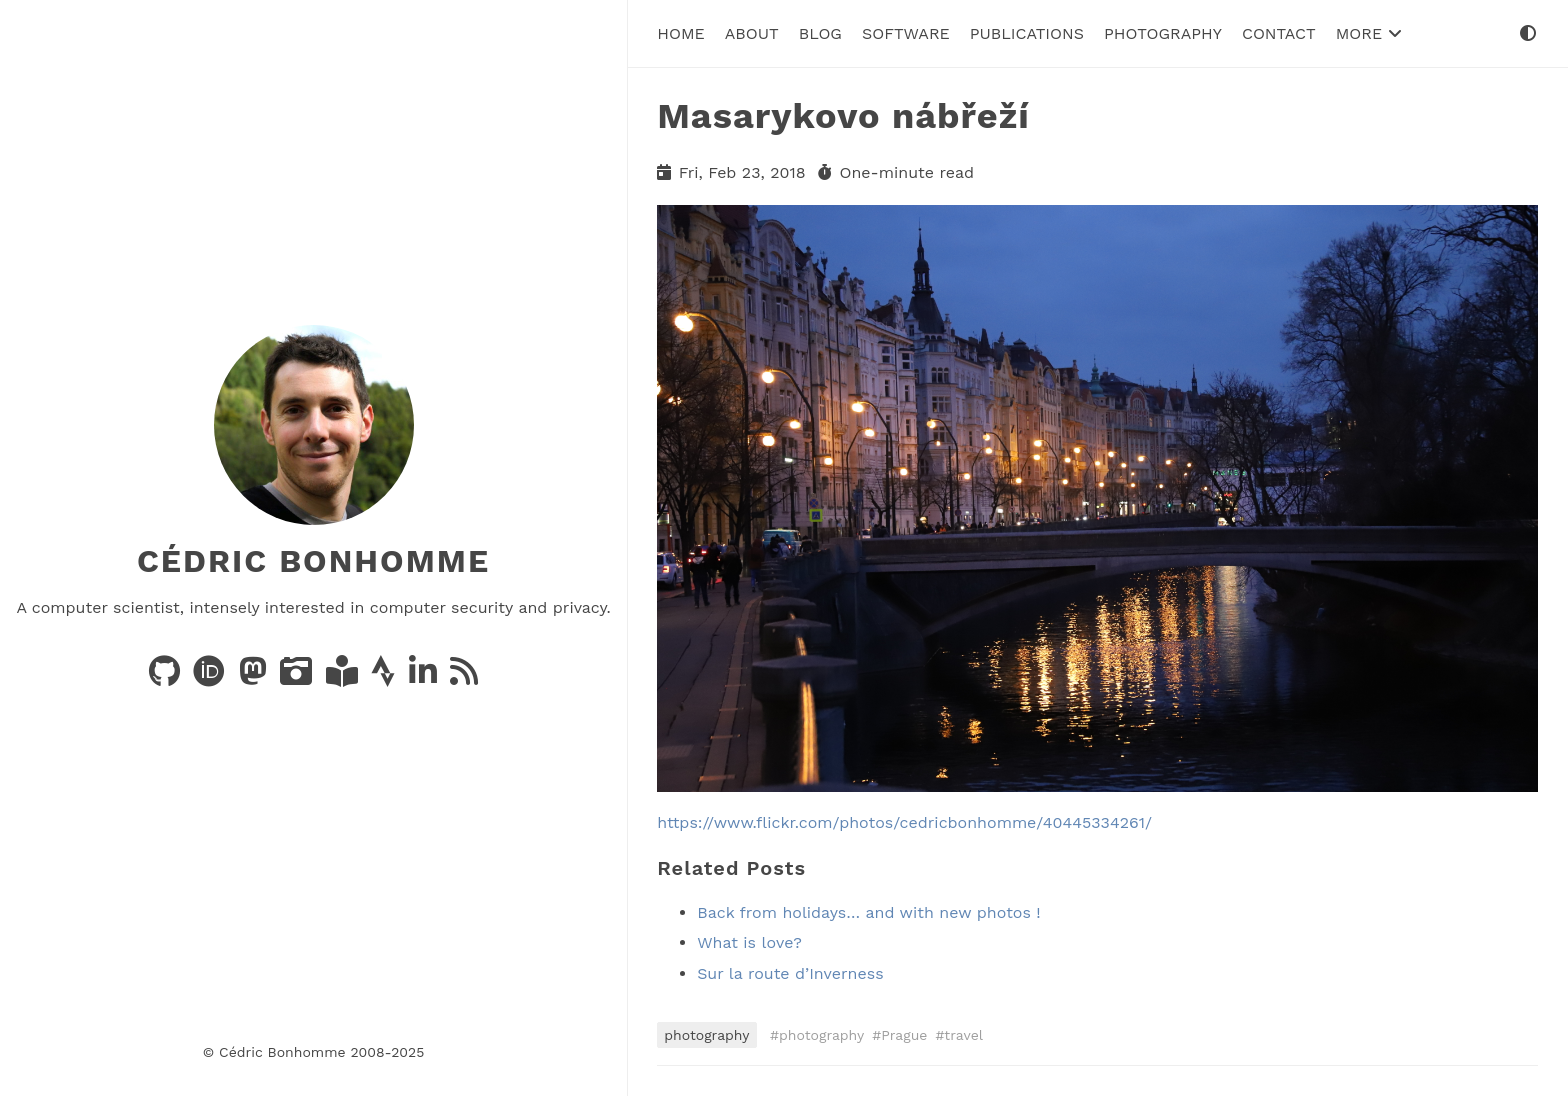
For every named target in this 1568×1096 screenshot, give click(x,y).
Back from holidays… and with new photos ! (869, 912)
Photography (1163, 33)
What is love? (749, 942)
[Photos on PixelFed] (298, 677)
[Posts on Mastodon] (255, 677)
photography (706, 1035)
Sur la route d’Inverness (790, 973)
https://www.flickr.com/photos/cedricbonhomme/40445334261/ (904, 822)
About (752, 33)
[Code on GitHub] (167, 677)
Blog (820, 33)
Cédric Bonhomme (313, 561)
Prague (904, 1035)
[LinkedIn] (425, 677)
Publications (1027, 33)
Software (906, 33)
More (1369, 33)
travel (963, 1035)
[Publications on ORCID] (211, 677)
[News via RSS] (464, 677)
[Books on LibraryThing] (344, 677)
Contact (1279, 33)
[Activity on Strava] (385, 677)
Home (681, 33)
